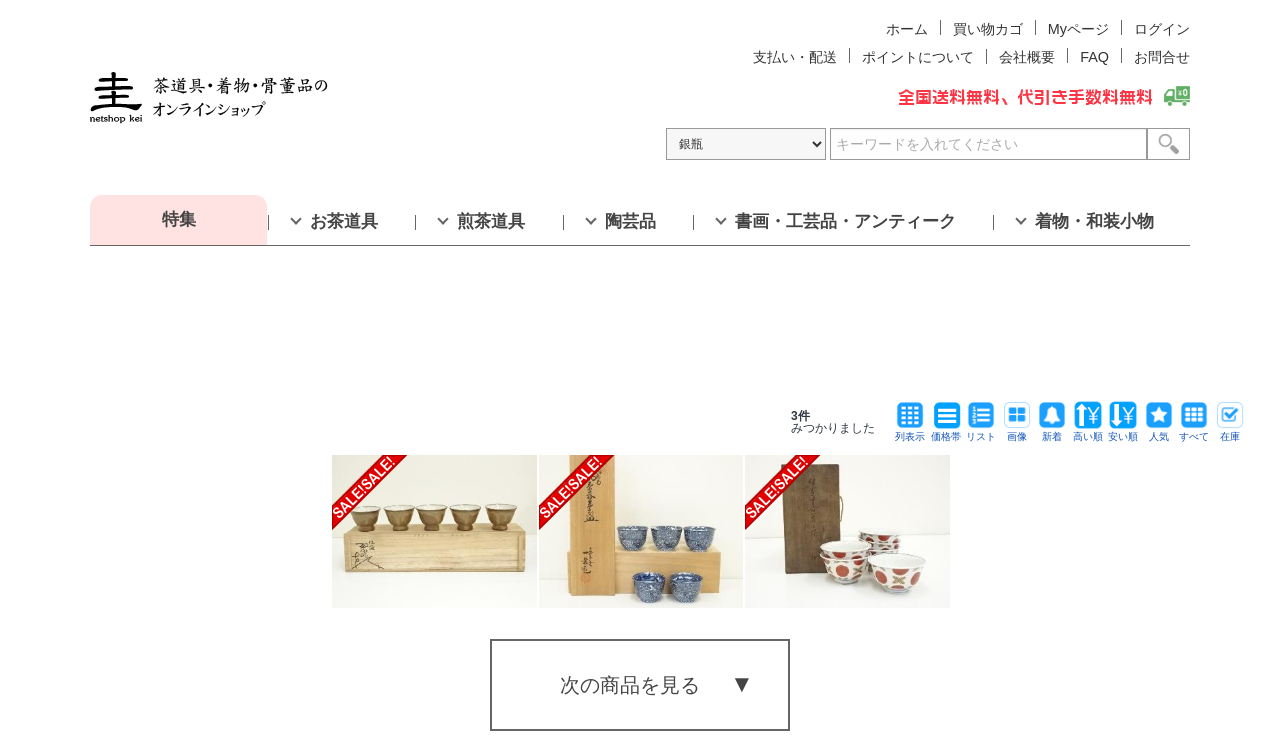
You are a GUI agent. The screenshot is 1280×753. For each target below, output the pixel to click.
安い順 (1123, 431)
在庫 (1230, 431)
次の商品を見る (630, 685)
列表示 (910, 431)
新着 (1052, 431)
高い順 (1088, 431)
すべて (1194, 431)
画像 (1017, 431)
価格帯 (946, 431)
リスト (981, 431)
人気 (1159, 431)
